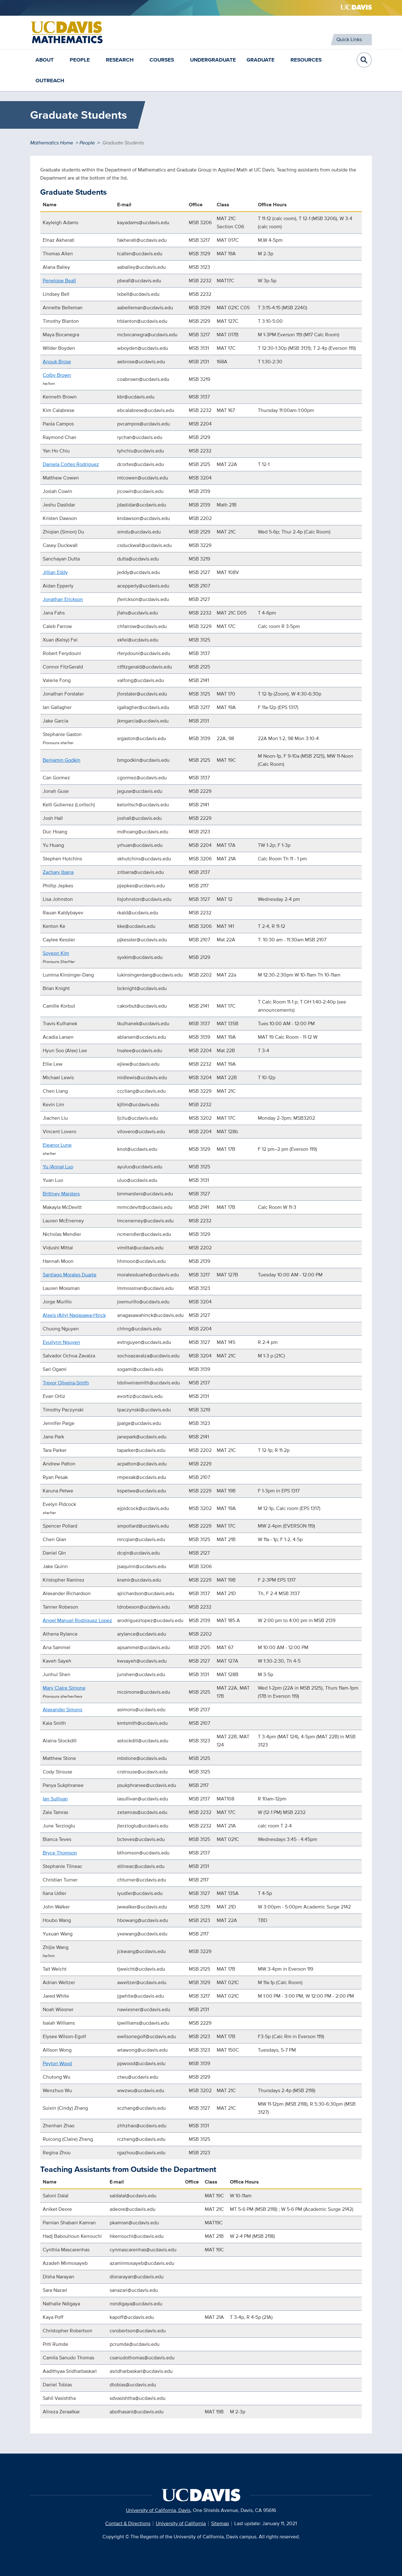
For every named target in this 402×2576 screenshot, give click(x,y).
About (44, 60)
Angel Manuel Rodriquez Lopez (77, 1620)
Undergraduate (213, 60)
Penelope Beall (59, 280)
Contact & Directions (127, 2523)
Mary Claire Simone (64, 1687)
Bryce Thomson (60, 1852)
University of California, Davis (158, 2510)
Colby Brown (57, 375)
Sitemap (220, 2523)
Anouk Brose (57, 361)
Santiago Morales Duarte (69, 1274)
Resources (306, 60)
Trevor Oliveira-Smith (66, 1382)
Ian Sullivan (55, 1798)
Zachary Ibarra (58, 872)
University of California (181, 2523)
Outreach (49, 80)
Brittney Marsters (61, 1193)
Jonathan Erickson (63, 599)
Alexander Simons (62, 1709)
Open (364, 60)
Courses (161, 60)
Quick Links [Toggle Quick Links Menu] (349, 39)
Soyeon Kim (56, 953)
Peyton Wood (57, 2063)
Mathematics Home (51, 142)
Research (119, 60)
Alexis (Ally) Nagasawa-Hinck (74, 1315)
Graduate (260, 60)
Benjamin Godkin (61, 760)
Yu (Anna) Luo (58, 1166)
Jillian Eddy (55, 572)
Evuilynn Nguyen (61, 1342)
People (80, 60)
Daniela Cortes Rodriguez (71, 464)
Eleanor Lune (57, 1145)
